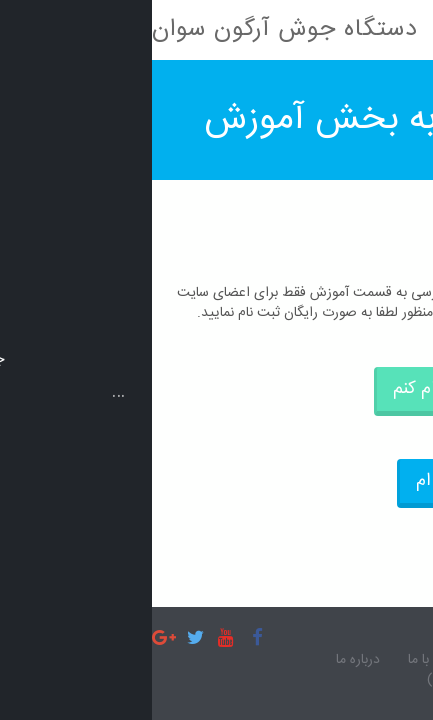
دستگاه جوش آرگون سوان (133, 30)
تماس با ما (284, 660)
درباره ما (206, 660)
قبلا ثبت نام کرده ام (333, 481)
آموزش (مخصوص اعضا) (343, 680)
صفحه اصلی (376, 660)
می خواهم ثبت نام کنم (321, 389)
